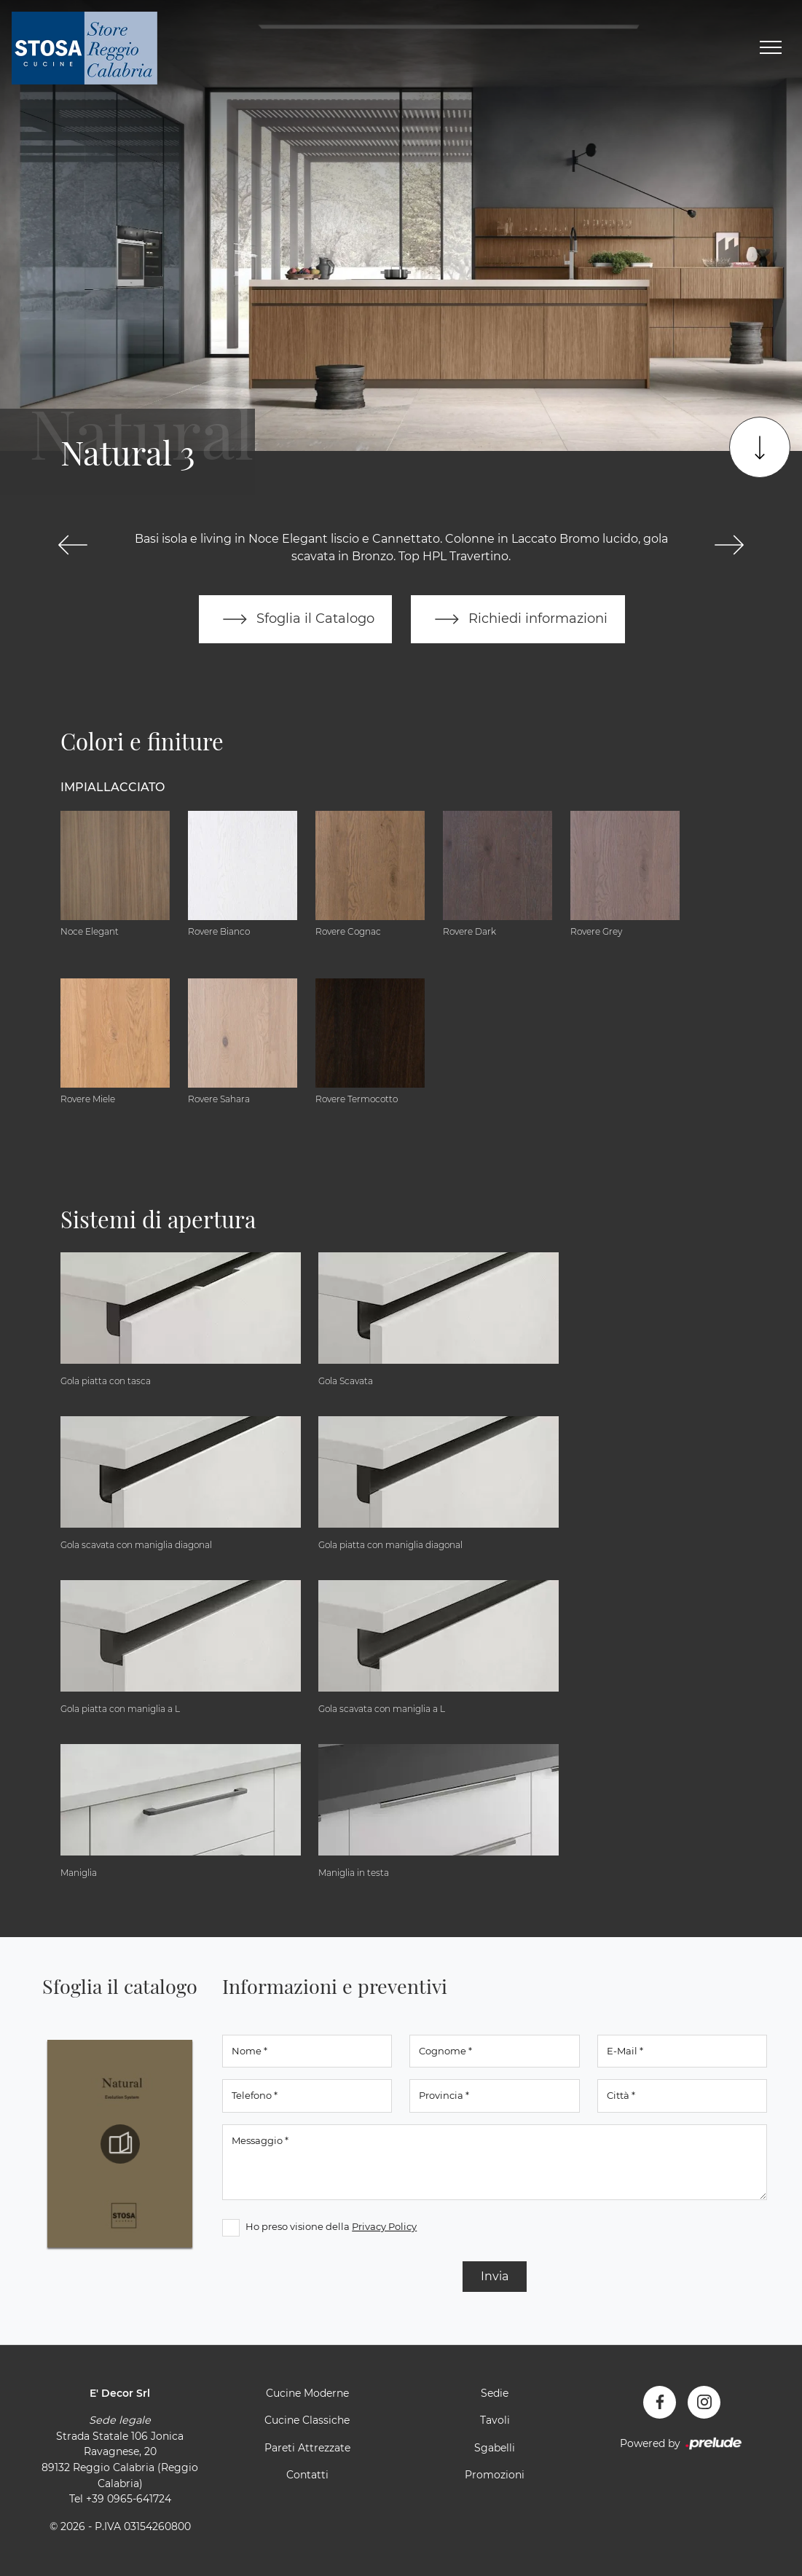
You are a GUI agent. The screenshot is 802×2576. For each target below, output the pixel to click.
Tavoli (495, 2420)
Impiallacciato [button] (112, 787)
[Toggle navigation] (770, 48)
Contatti (307, 2474)
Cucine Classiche (307, 2420)
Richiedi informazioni (518, 619)
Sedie (494, 2393)
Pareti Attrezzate (307, 2447)
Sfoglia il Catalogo (295, 619)
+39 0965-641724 (128, 2498)
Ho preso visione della (331, 2226)
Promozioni (494, 2474)
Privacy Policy (384, 2226)
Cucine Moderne (307, 2393)
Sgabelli (494, 2447)
